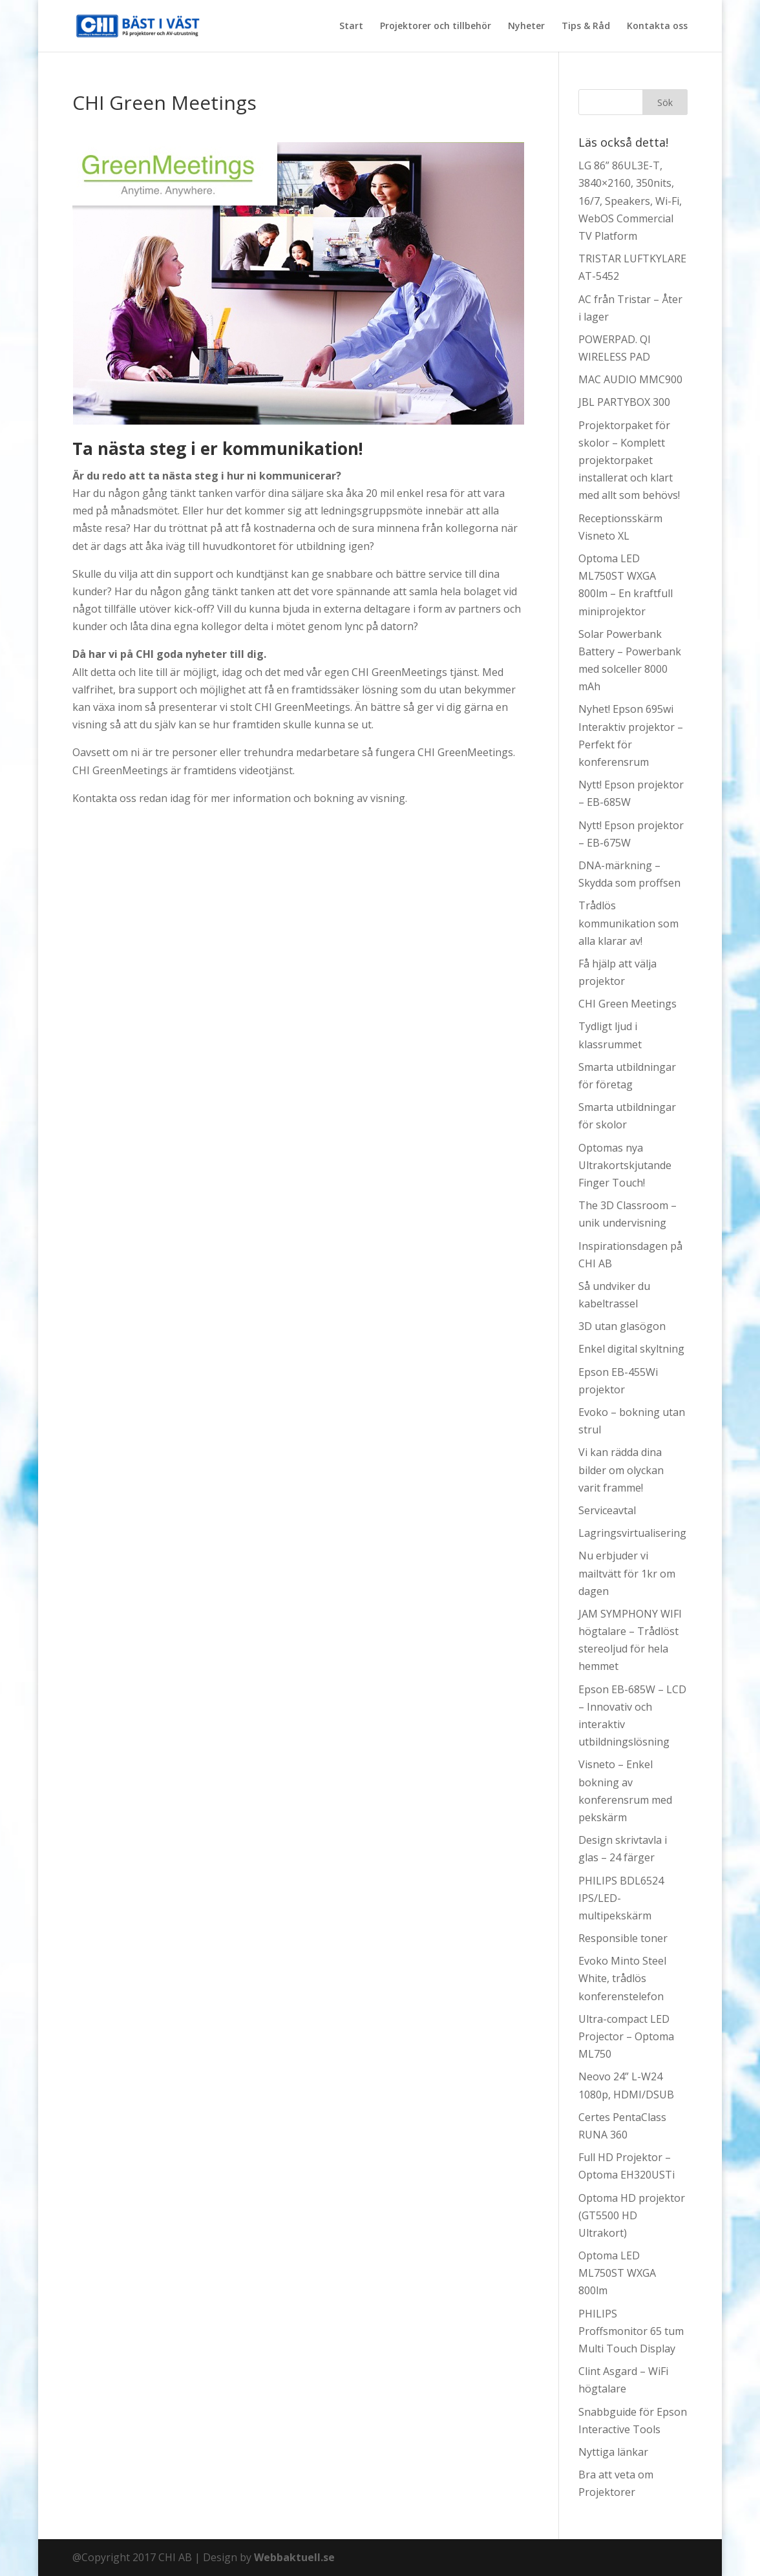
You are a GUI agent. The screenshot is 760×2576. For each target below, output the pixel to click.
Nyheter (526, 26)
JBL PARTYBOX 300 (624, 402)
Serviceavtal (607, 1510)
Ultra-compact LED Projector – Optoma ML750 (626, 2036)
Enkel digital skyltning (631, 1349)
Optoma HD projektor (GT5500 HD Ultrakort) (631, 2215)
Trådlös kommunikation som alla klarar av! (628, 922)
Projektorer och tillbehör (435, 26)
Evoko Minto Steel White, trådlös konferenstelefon (622, 1978)
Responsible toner (623, 1938)
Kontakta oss (657, 26)
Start (351, 26)
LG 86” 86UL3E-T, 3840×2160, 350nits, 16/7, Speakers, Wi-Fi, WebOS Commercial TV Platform (630, 200)
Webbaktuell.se (294, 2557)
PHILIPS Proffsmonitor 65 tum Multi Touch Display (631, 2331)
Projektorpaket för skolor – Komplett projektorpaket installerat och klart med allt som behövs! (629, 460)
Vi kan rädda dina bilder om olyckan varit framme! (621, 1469)
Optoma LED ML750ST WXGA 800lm (617, 2272)
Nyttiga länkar (613, 2452)
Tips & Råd (586, 26)
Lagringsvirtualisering (632, 1533)
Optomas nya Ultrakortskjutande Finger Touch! (624, 1165)
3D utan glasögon (622, 1326)
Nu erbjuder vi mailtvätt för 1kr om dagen (626, 1573)
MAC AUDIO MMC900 (630, 379)
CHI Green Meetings (627, 1004)
